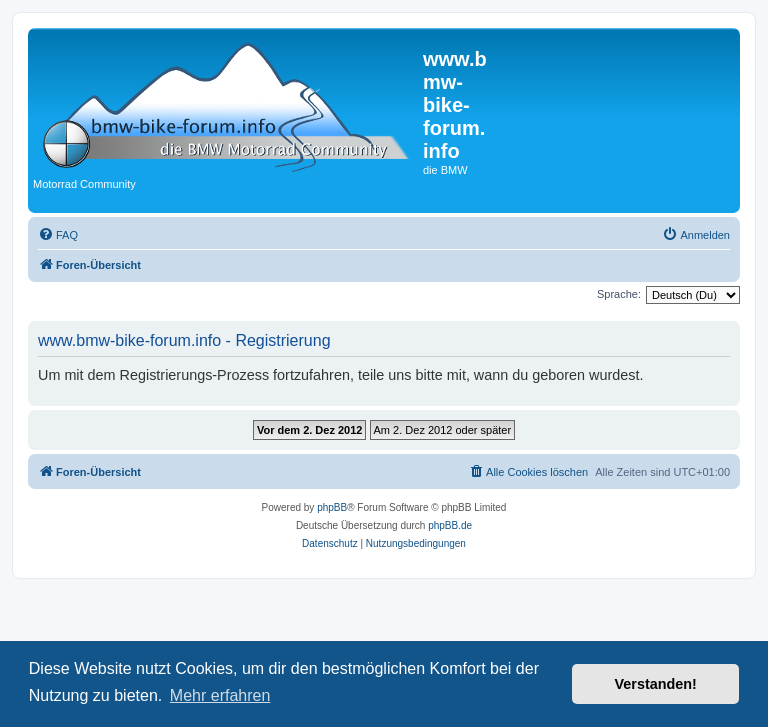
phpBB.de (450, 525)
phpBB (332, 507)
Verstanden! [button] (656, 684)
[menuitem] (58, 235)
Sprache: (619, 294)
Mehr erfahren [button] (220, 695)
